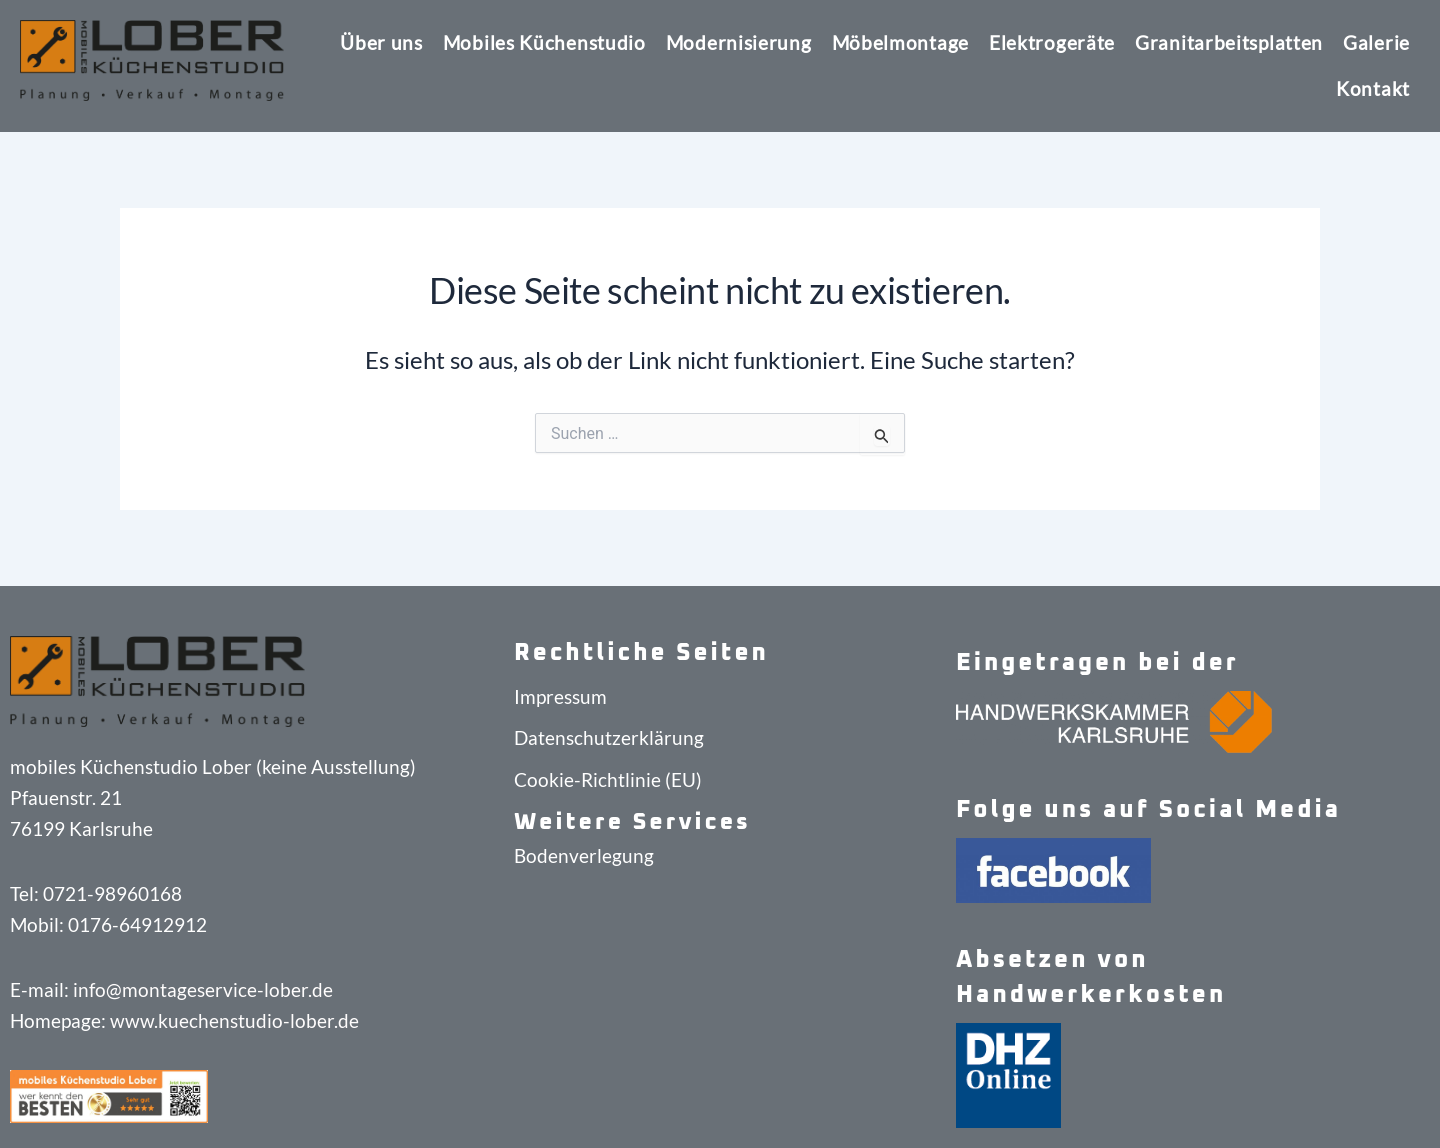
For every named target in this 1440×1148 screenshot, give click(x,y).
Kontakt (1373, 88)
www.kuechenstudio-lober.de (234, 1020)
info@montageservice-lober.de (203, 989)
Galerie (1376, 42)
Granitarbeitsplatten (1229, 42)
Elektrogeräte (1052, 42)
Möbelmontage (900, 42)
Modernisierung (739, 42)
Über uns (381, 42)
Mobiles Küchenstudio (544, 42)
